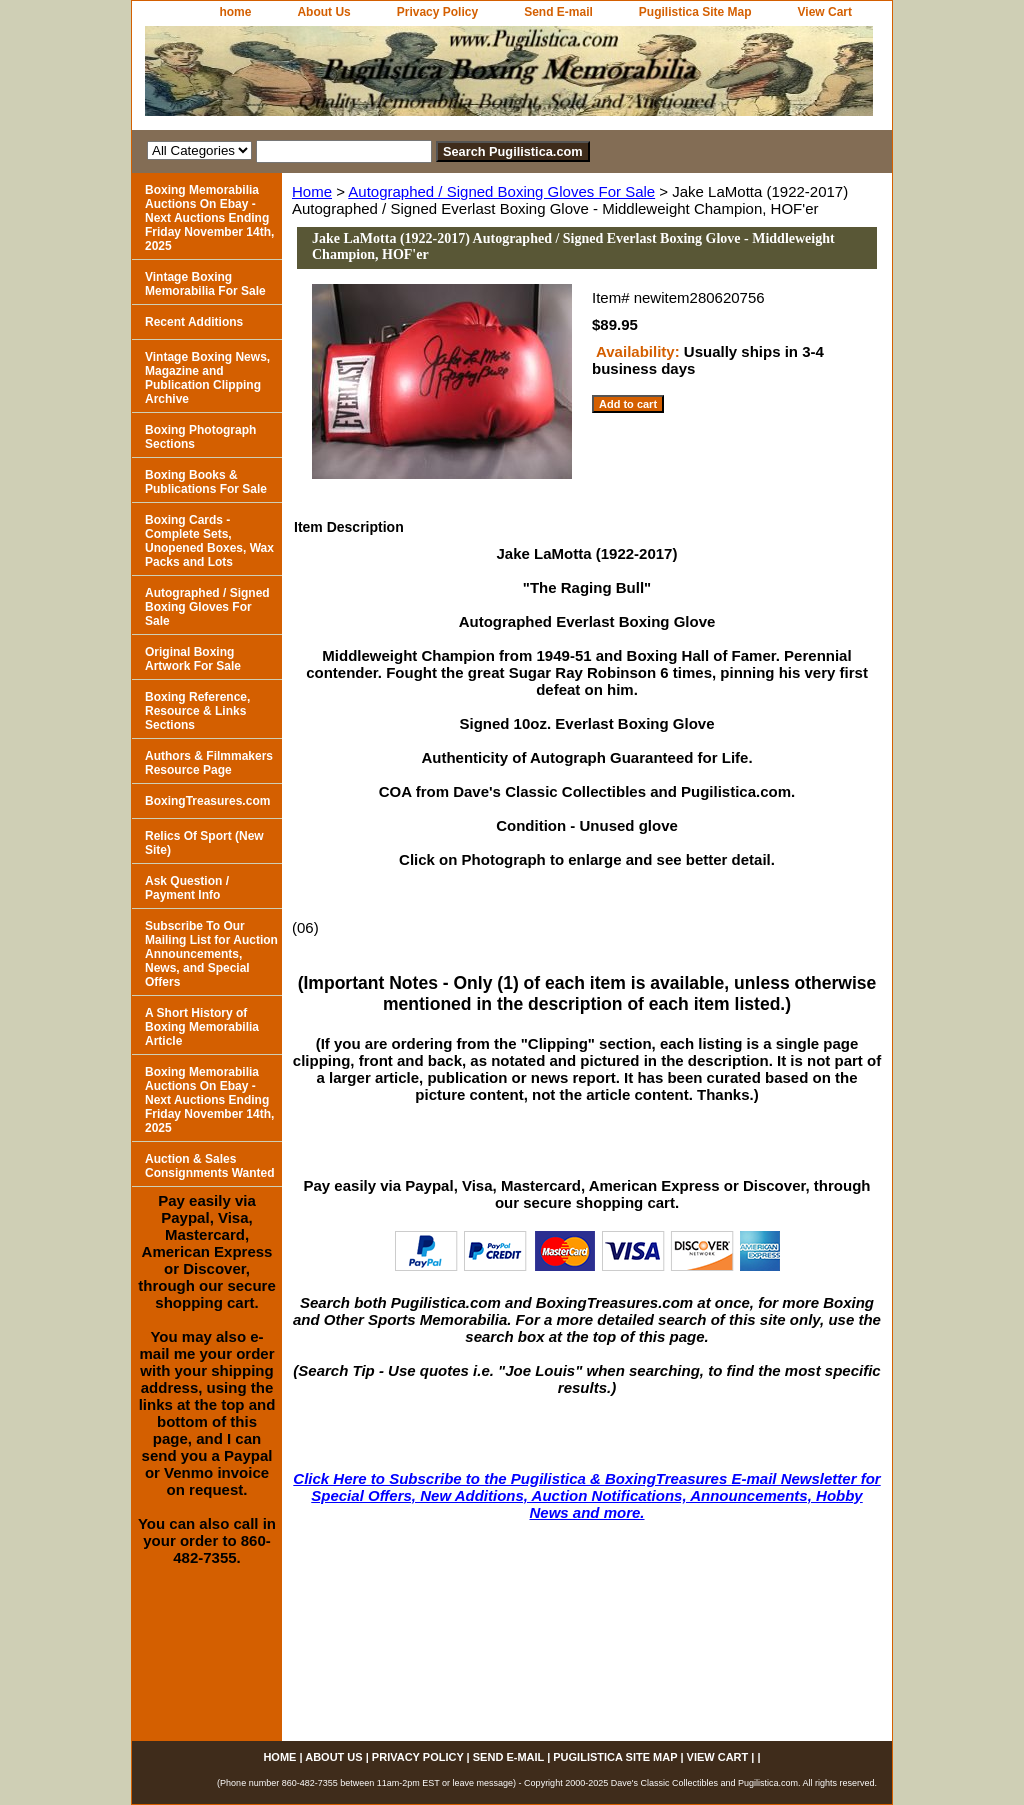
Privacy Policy (437, 12)
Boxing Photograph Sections (200, 437)
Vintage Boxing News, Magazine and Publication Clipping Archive (207, 378)
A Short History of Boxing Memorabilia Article (202, 1027)
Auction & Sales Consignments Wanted (210, 1166)
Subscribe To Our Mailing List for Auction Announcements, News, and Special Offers (211, 954)
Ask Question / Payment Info (187, 888)
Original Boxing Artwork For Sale (193, 659)
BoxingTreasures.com (207, 801)
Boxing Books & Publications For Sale (206, 482)
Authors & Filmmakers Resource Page (209, 763)
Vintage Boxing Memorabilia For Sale (205, 284)
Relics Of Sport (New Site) (204, 843)
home (235, 12)
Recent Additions (194, 322)
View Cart (825, 12)
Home (312, 191)
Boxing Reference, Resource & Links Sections (197, 711)
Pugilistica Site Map (695, 12)
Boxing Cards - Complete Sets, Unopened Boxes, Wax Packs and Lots (209, 541)
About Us (323, 12)
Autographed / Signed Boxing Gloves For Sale (501, 191)
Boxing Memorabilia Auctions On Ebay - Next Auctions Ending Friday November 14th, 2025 (209, 218)
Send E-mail (558, 12)
